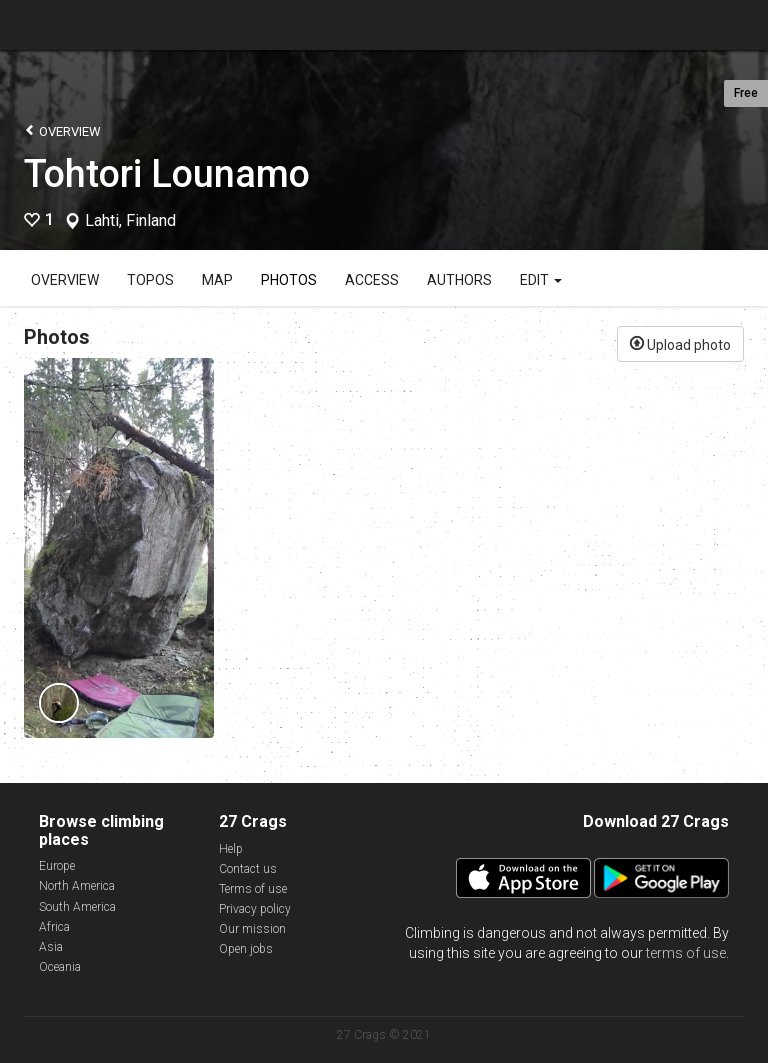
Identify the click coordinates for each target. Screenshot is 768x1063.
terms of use (686, 953)
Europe (57, 866)
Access (372, 280)
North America (77, 886)
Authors (459, 280)
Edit (541, 280)
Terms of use (253, 889)
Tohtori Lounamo (167, 174)
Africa (54, 927)
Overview (62, 130)
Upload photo (680, 343)
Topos (150, 280)
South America (77, 907)
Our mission (252, 929)
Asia (51, 947)
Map (217, 280)
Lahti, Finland (130, 221)
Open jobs (246, 949)
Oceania (60, 967)
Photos (289, 280)
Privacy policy (255, 909)
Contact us (248, 869)
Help (231, 849)
